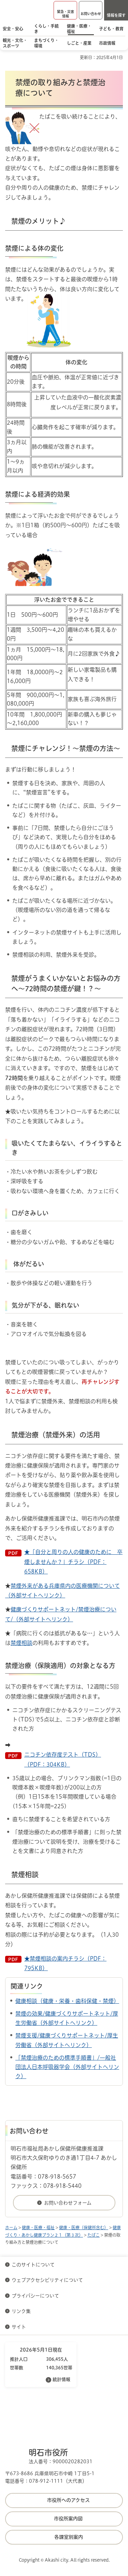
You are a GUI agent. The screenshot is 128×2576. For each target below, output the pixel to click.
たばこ (93, 2235)
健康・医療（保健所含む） (83, 2227)
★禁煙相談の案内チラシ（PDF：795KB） (65, 1963)
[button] (65, 10)
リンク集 (21, 2311)
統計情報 (61, 2379)
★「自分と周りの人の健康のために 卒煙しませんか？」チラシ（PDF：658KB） (73, 1561)
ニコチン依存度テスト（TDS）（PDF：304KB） (62, 1759)
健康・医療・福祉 (38, 2227)
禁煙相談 (21, 1643)
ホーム (11, 2227)
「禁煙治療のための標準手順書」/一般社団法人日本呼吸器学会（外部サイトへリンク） (67, 2067)
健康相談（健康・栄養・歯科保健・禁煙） (67, 2001)
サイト (19, 2327)
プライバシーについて (35, 2295)
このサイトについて (33, 2264)
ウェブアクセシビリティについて (47, 2280)
